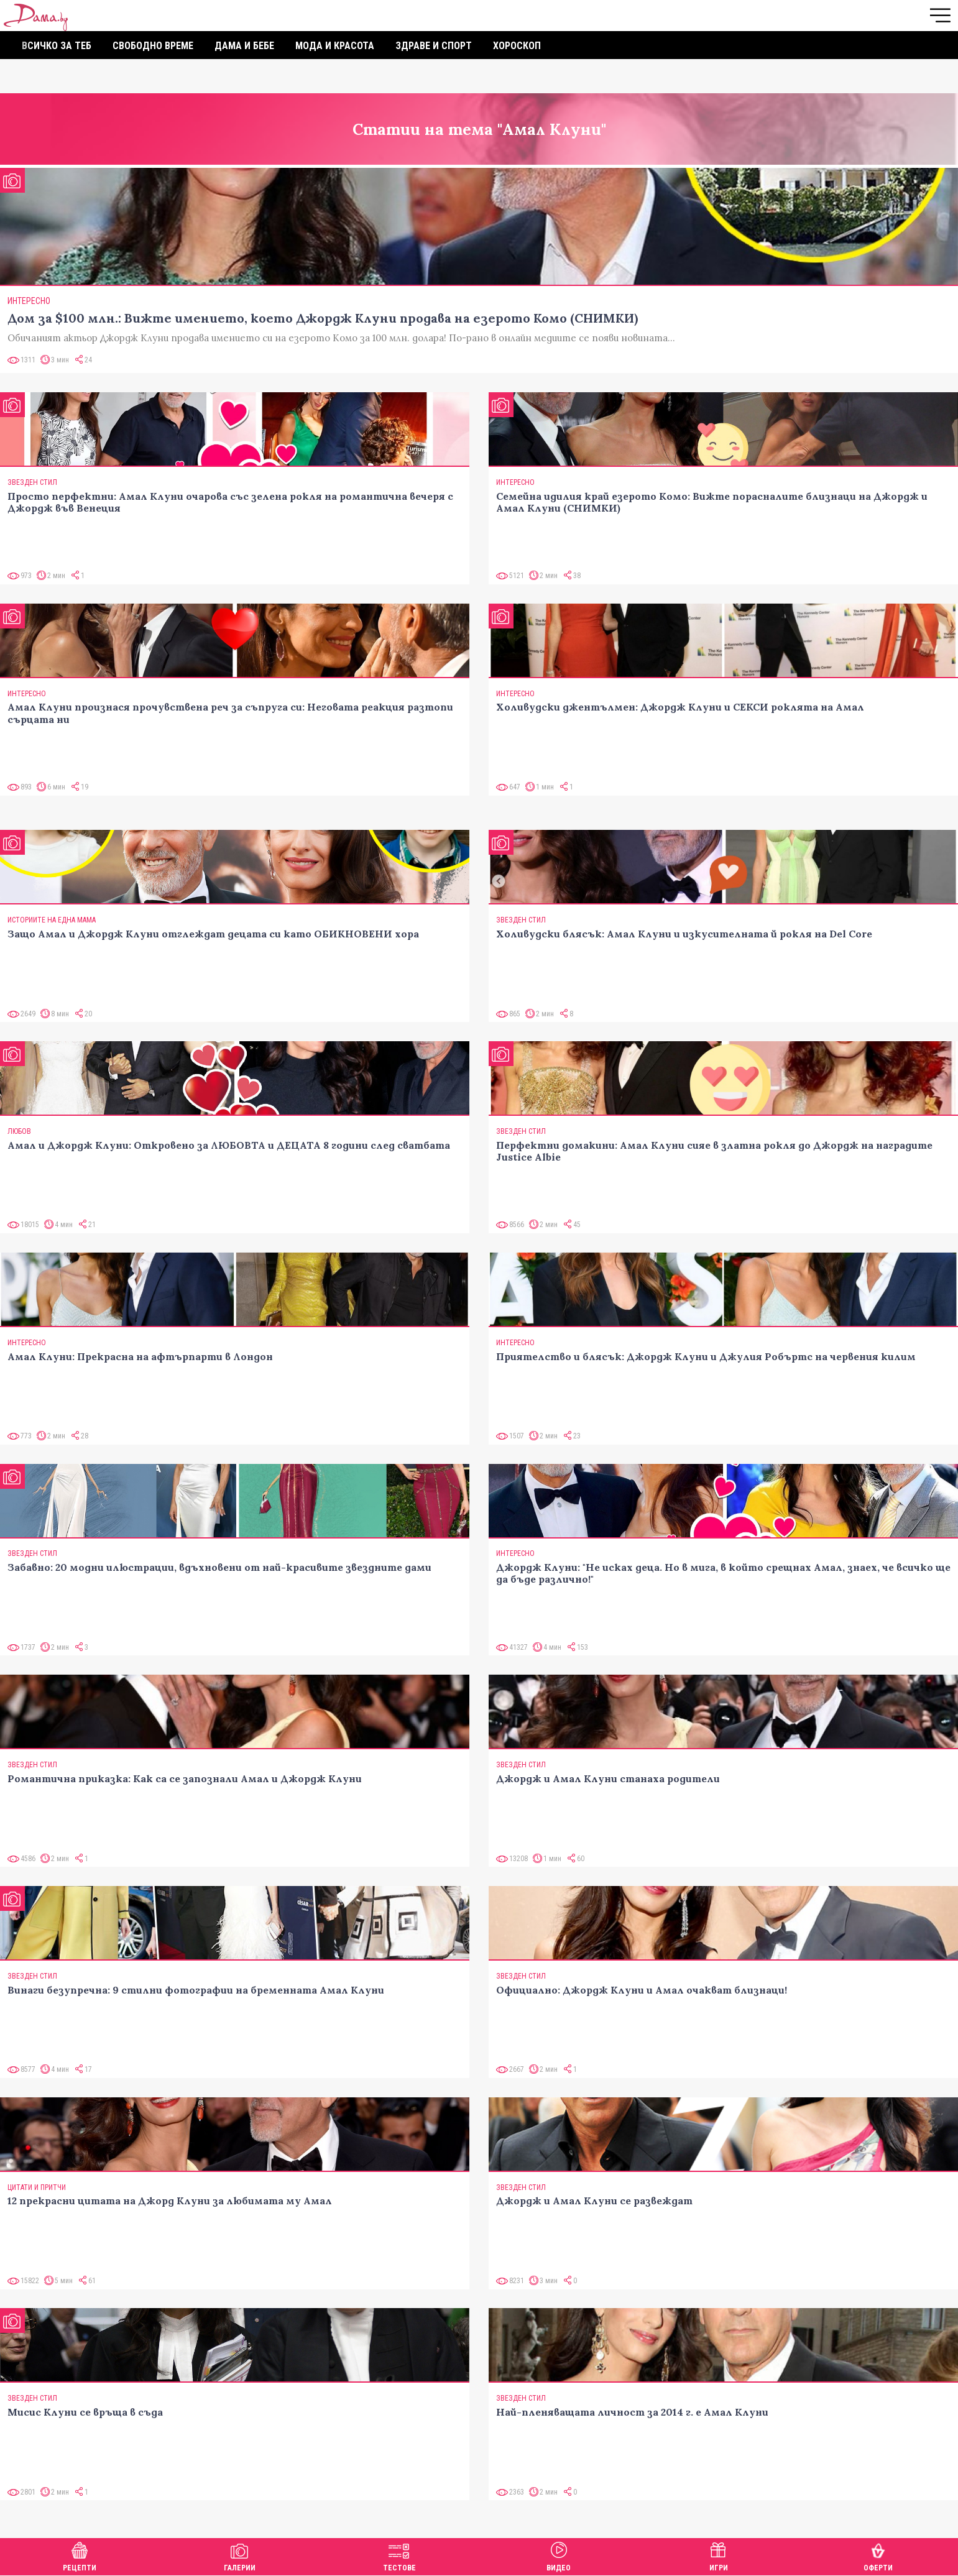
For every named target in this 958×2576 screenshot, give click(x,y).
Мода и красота (334, 46)
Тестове (399, 2555)
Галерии (240, 2555)
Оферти (878, 2555)
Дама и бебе (244, 46)
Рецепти (79, 2555)
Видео (558, 2555)
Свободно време (153, 46)
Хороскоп (517, 46)
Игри (718, 2555)
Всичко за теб (56, 46)
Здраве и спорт (433, 46)
